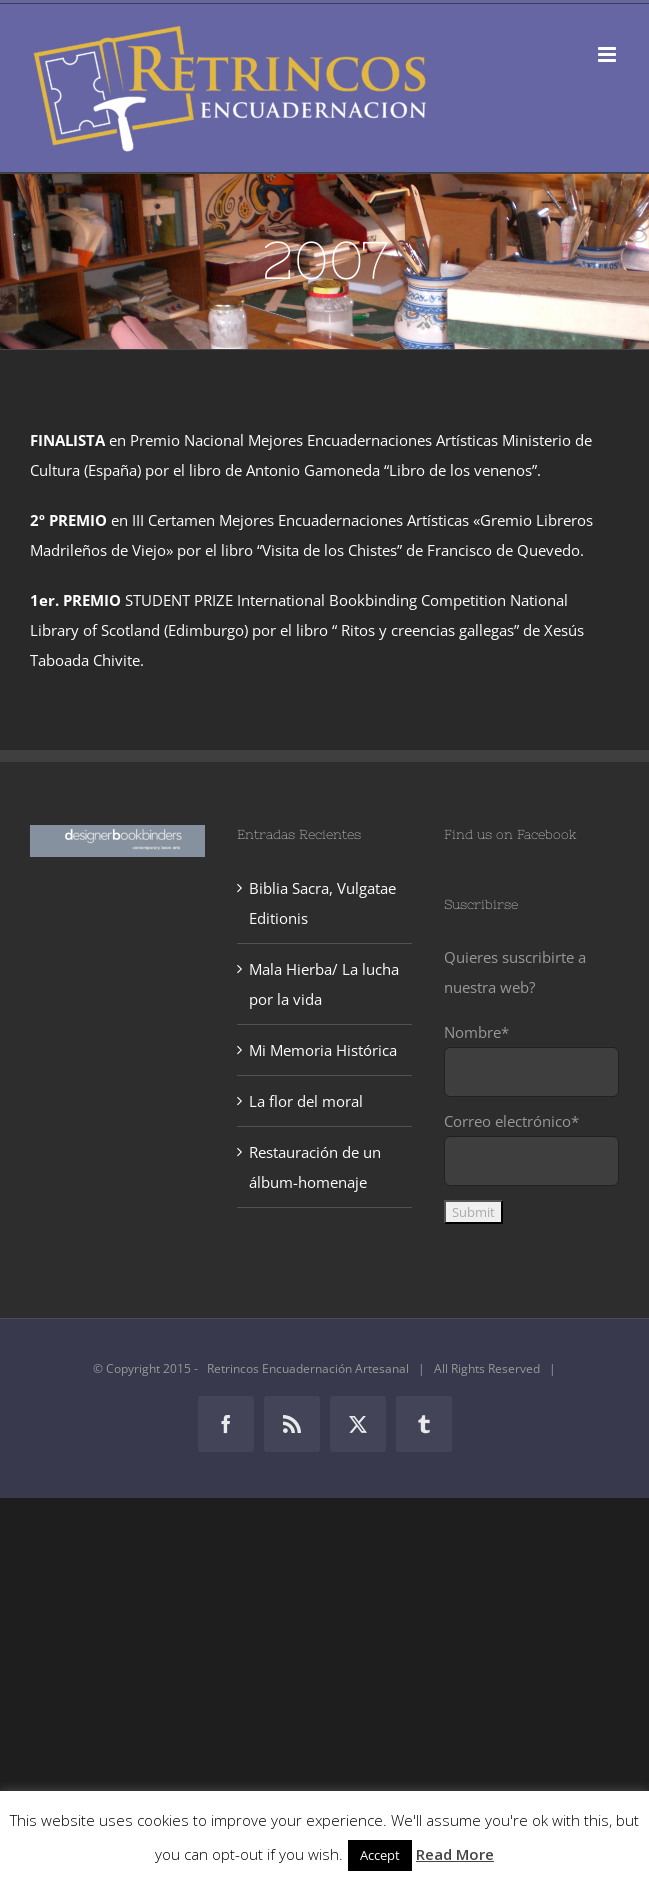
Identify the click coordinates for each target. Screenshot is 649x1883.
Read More (455, 1854)
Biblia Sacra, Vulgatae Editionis (322, 903)
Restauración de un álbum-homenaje (315, 1167)
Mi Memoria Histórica (323, 1050)
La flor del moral (306, 1101)
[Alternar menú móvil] (608, 54)
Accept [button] (380, 1855)
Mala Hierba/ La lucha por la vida (324, 984)
